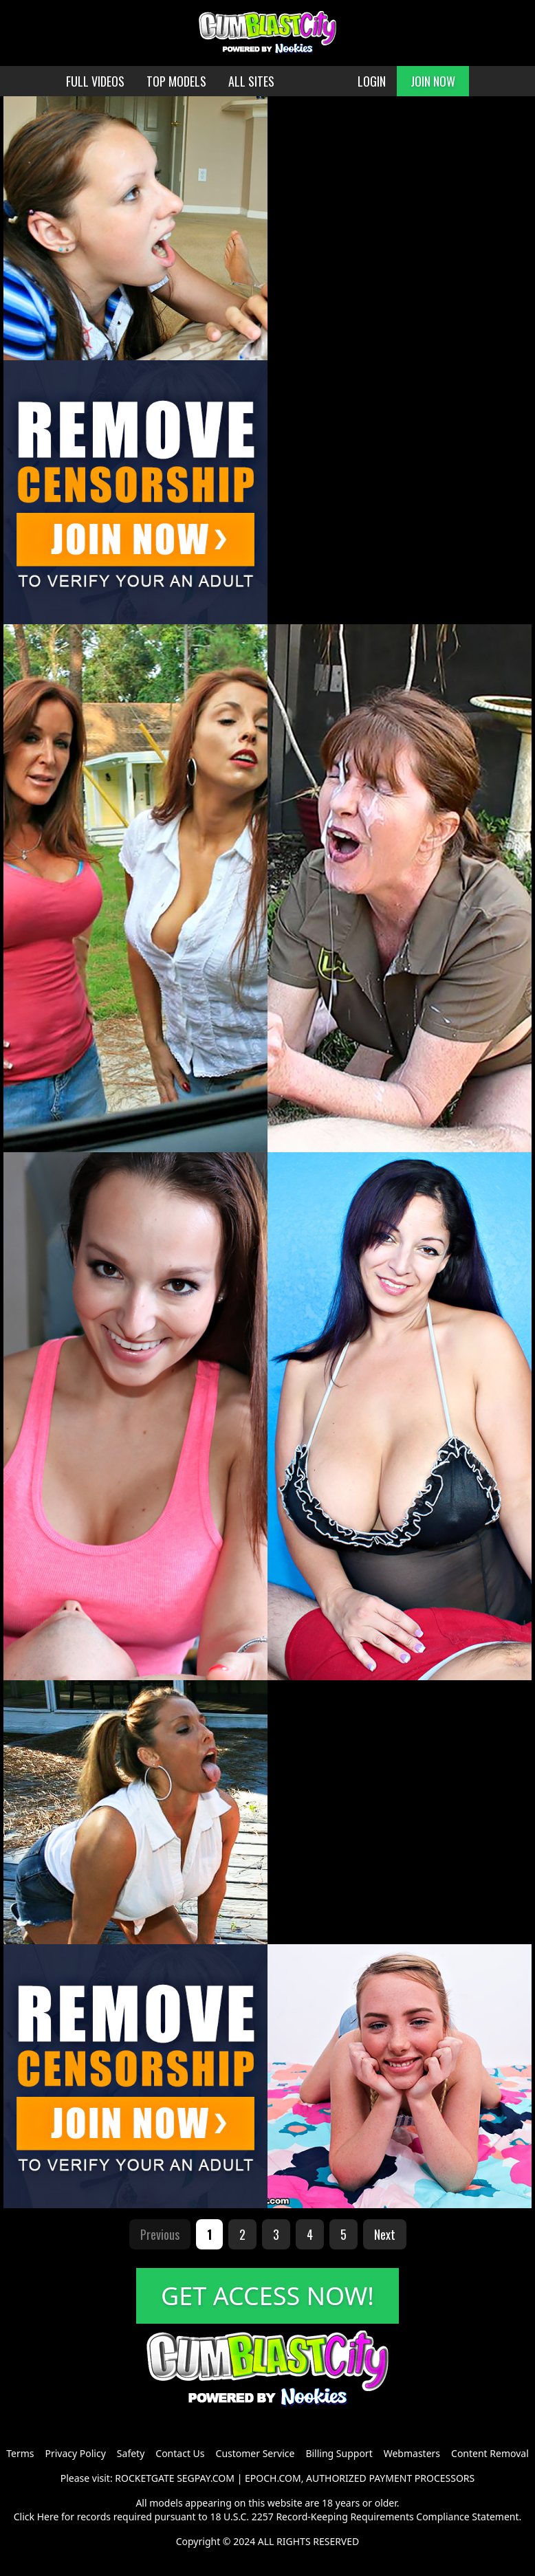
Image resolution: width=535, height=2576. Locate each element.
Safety (130, 2453)
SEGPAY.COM (205, 2478)
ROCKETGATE (144, 2478)
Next (384, 2234)
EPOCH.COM (273, 2478)
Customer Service (255, 2453)
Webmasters (412, 2453)
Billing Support (338, 2453)
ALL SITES (251, 81)
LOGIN (372, 81)
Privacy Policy (75, 2453)
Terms (20, 2453)
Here (48, 2516)
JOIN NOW (433, 81)
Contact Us (179, 2453)
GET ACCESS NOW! (267, 2296)
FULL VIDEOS (95, 81)
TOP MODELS (176, 81)
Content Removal (490, 2453)
